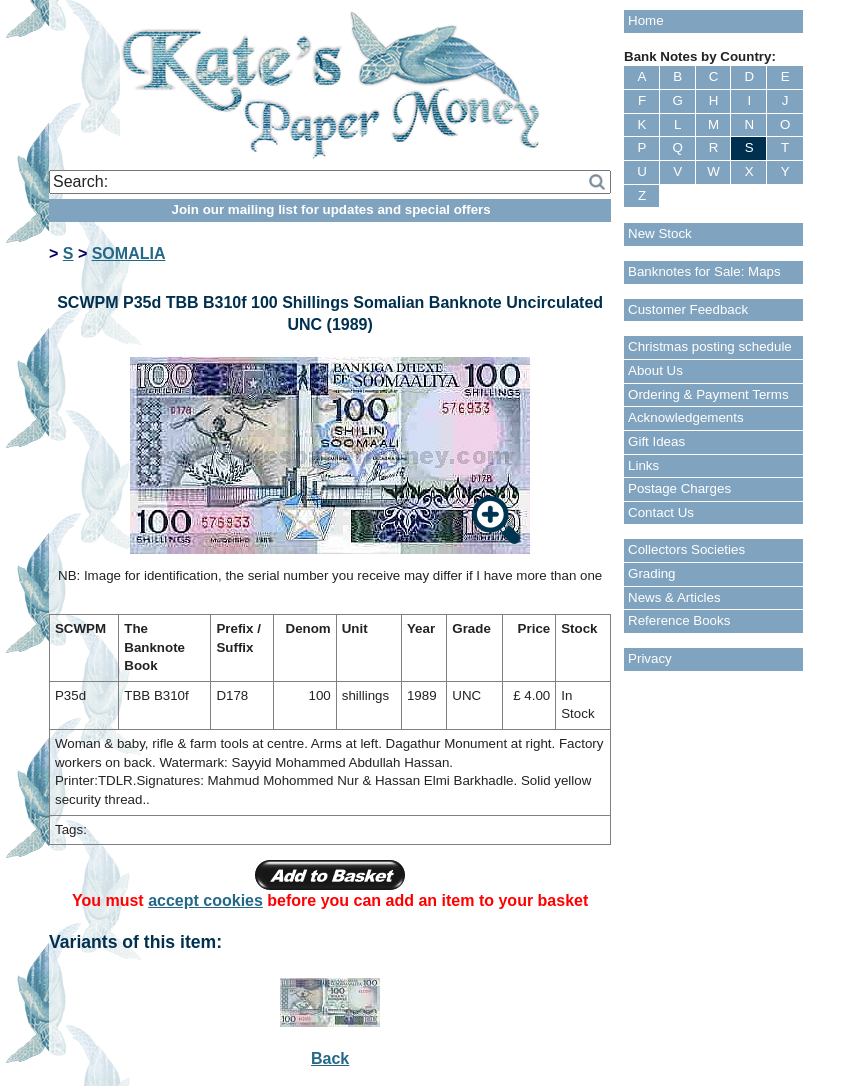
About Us (655, 370)
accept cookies (205, 900)
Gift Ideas (656, 441)
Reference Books (679, 620)
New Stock (660, 233)
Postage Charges (679, 488)
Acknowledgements (686, 417)
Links (643, 465)
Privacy (650, 658)
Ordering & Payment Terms (708, 394)
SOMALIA (129, 253)
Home (646, 20)
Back (330, 1058)
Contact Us (661, 512)
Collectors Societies (686, 549)
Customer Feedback (688, 309)
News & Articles (674, 597)
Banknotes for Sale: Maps (704, 271)
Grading (651, 573)
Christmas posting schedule (710, 346)
